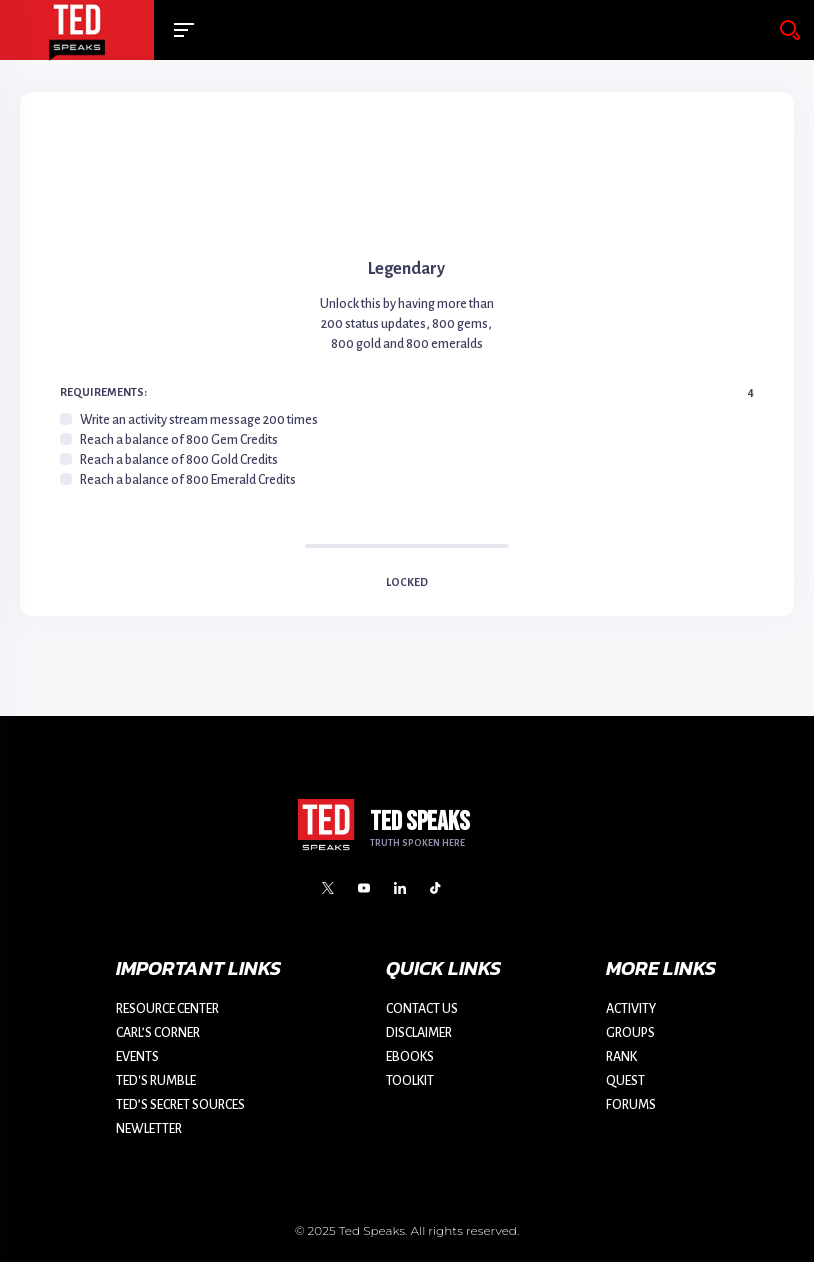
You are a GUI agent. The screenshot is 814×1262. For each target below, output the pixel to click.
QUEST (625, 1081)
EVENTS (137, 1057)
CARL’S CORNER (158, 1033)
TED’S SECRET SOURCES (180, 1105)
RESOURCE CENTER (167, 1009)
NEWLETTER (149, 1129)
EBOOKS (410, 1057)
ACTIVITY (631, 1009)
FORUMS (631, 1105)
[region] (406, 450)
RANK (621, 1057)
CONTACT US (422, 1009)
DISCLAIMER (419, 1033)
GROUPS (630, 1033)
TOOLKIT (410, 1081)
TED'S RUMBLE (156, 1081)
